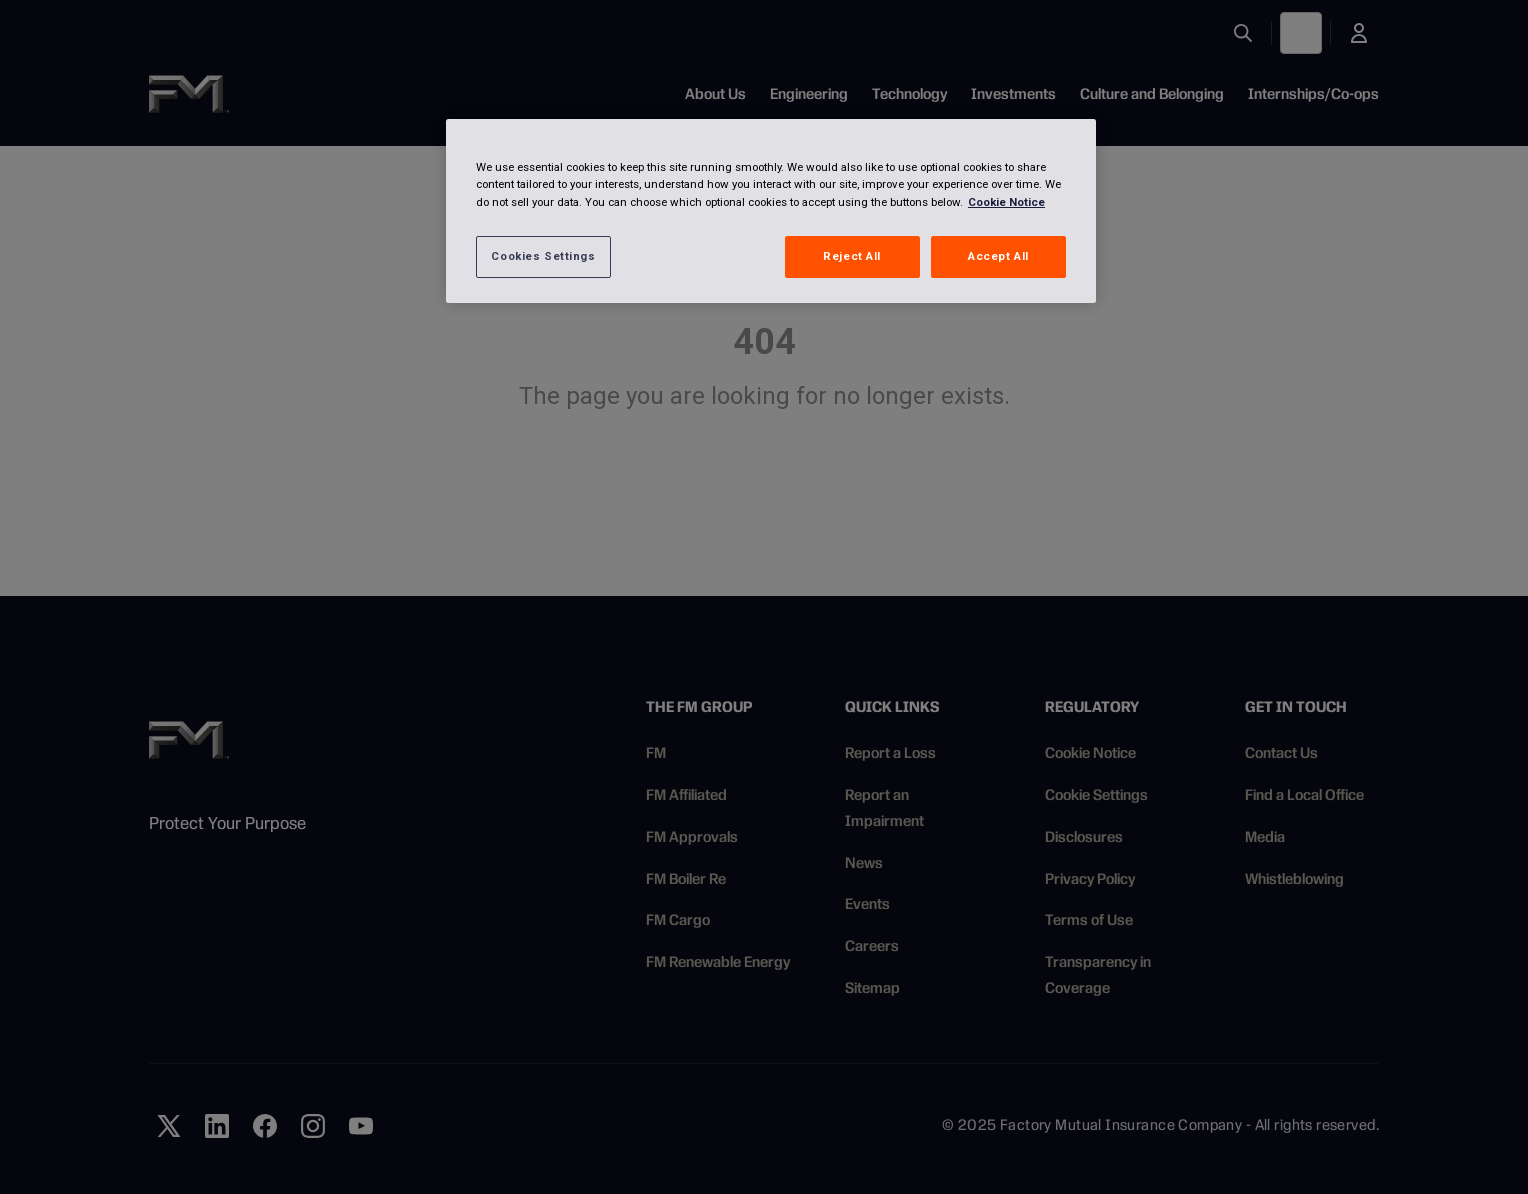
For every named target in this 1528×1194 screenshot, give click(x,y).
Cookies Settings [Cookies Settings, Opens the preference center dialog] (543, 256)
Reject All (852, 256)
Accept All (998, 256)
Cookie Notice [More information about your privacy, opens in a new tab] (1006, 202)
